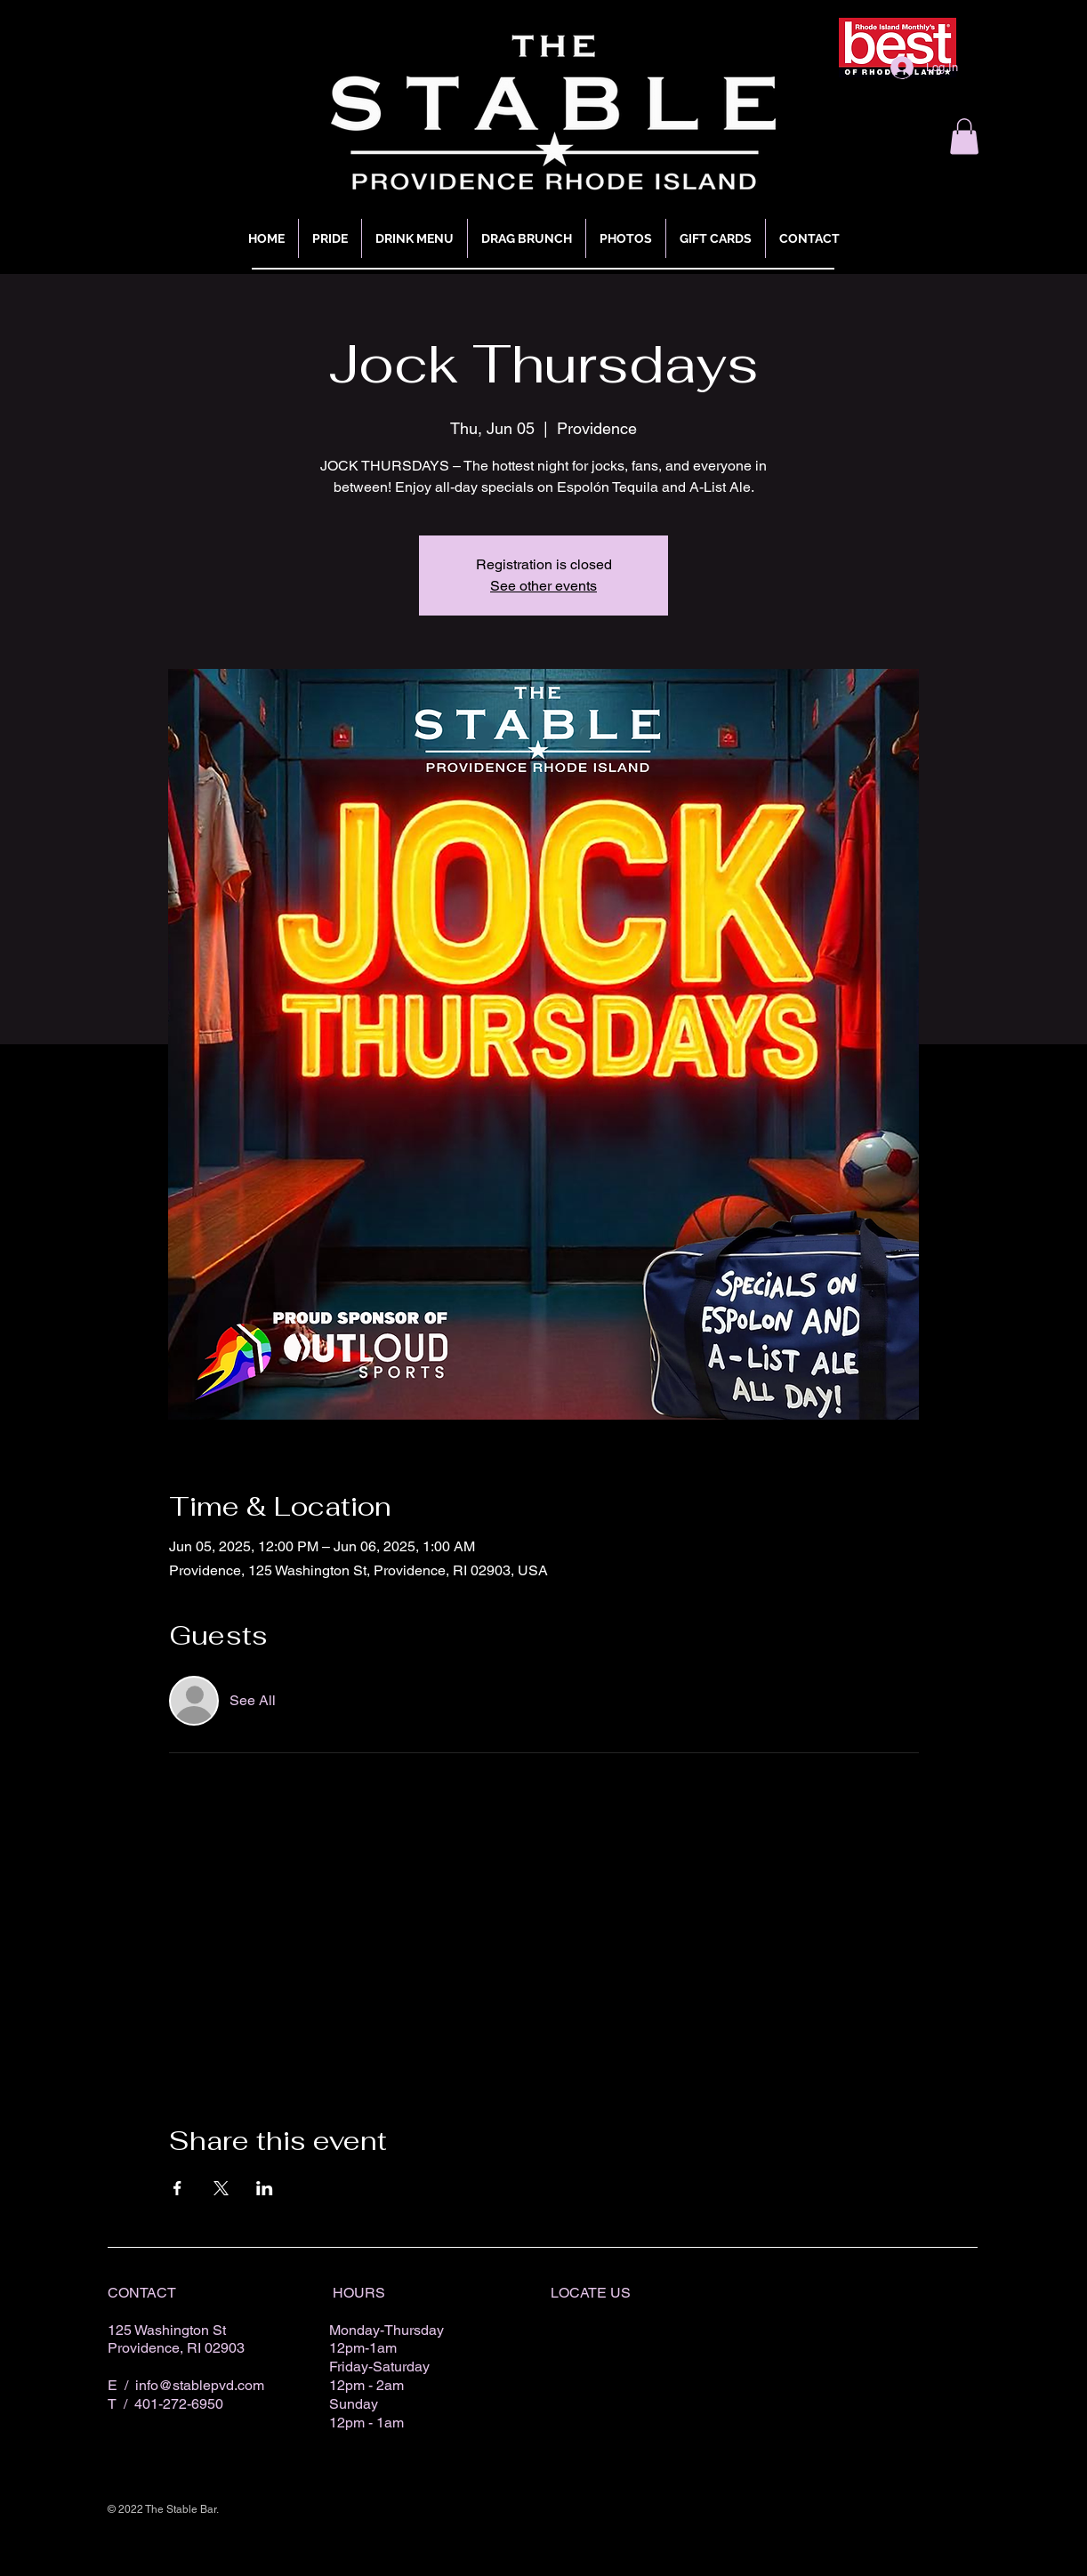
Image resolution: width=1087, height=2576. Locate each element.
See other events (543, 585)
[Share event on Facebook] (177, 2188)
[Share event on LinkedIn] (264, 2188)
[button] (964, 136)
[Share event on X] (221, 2188)
